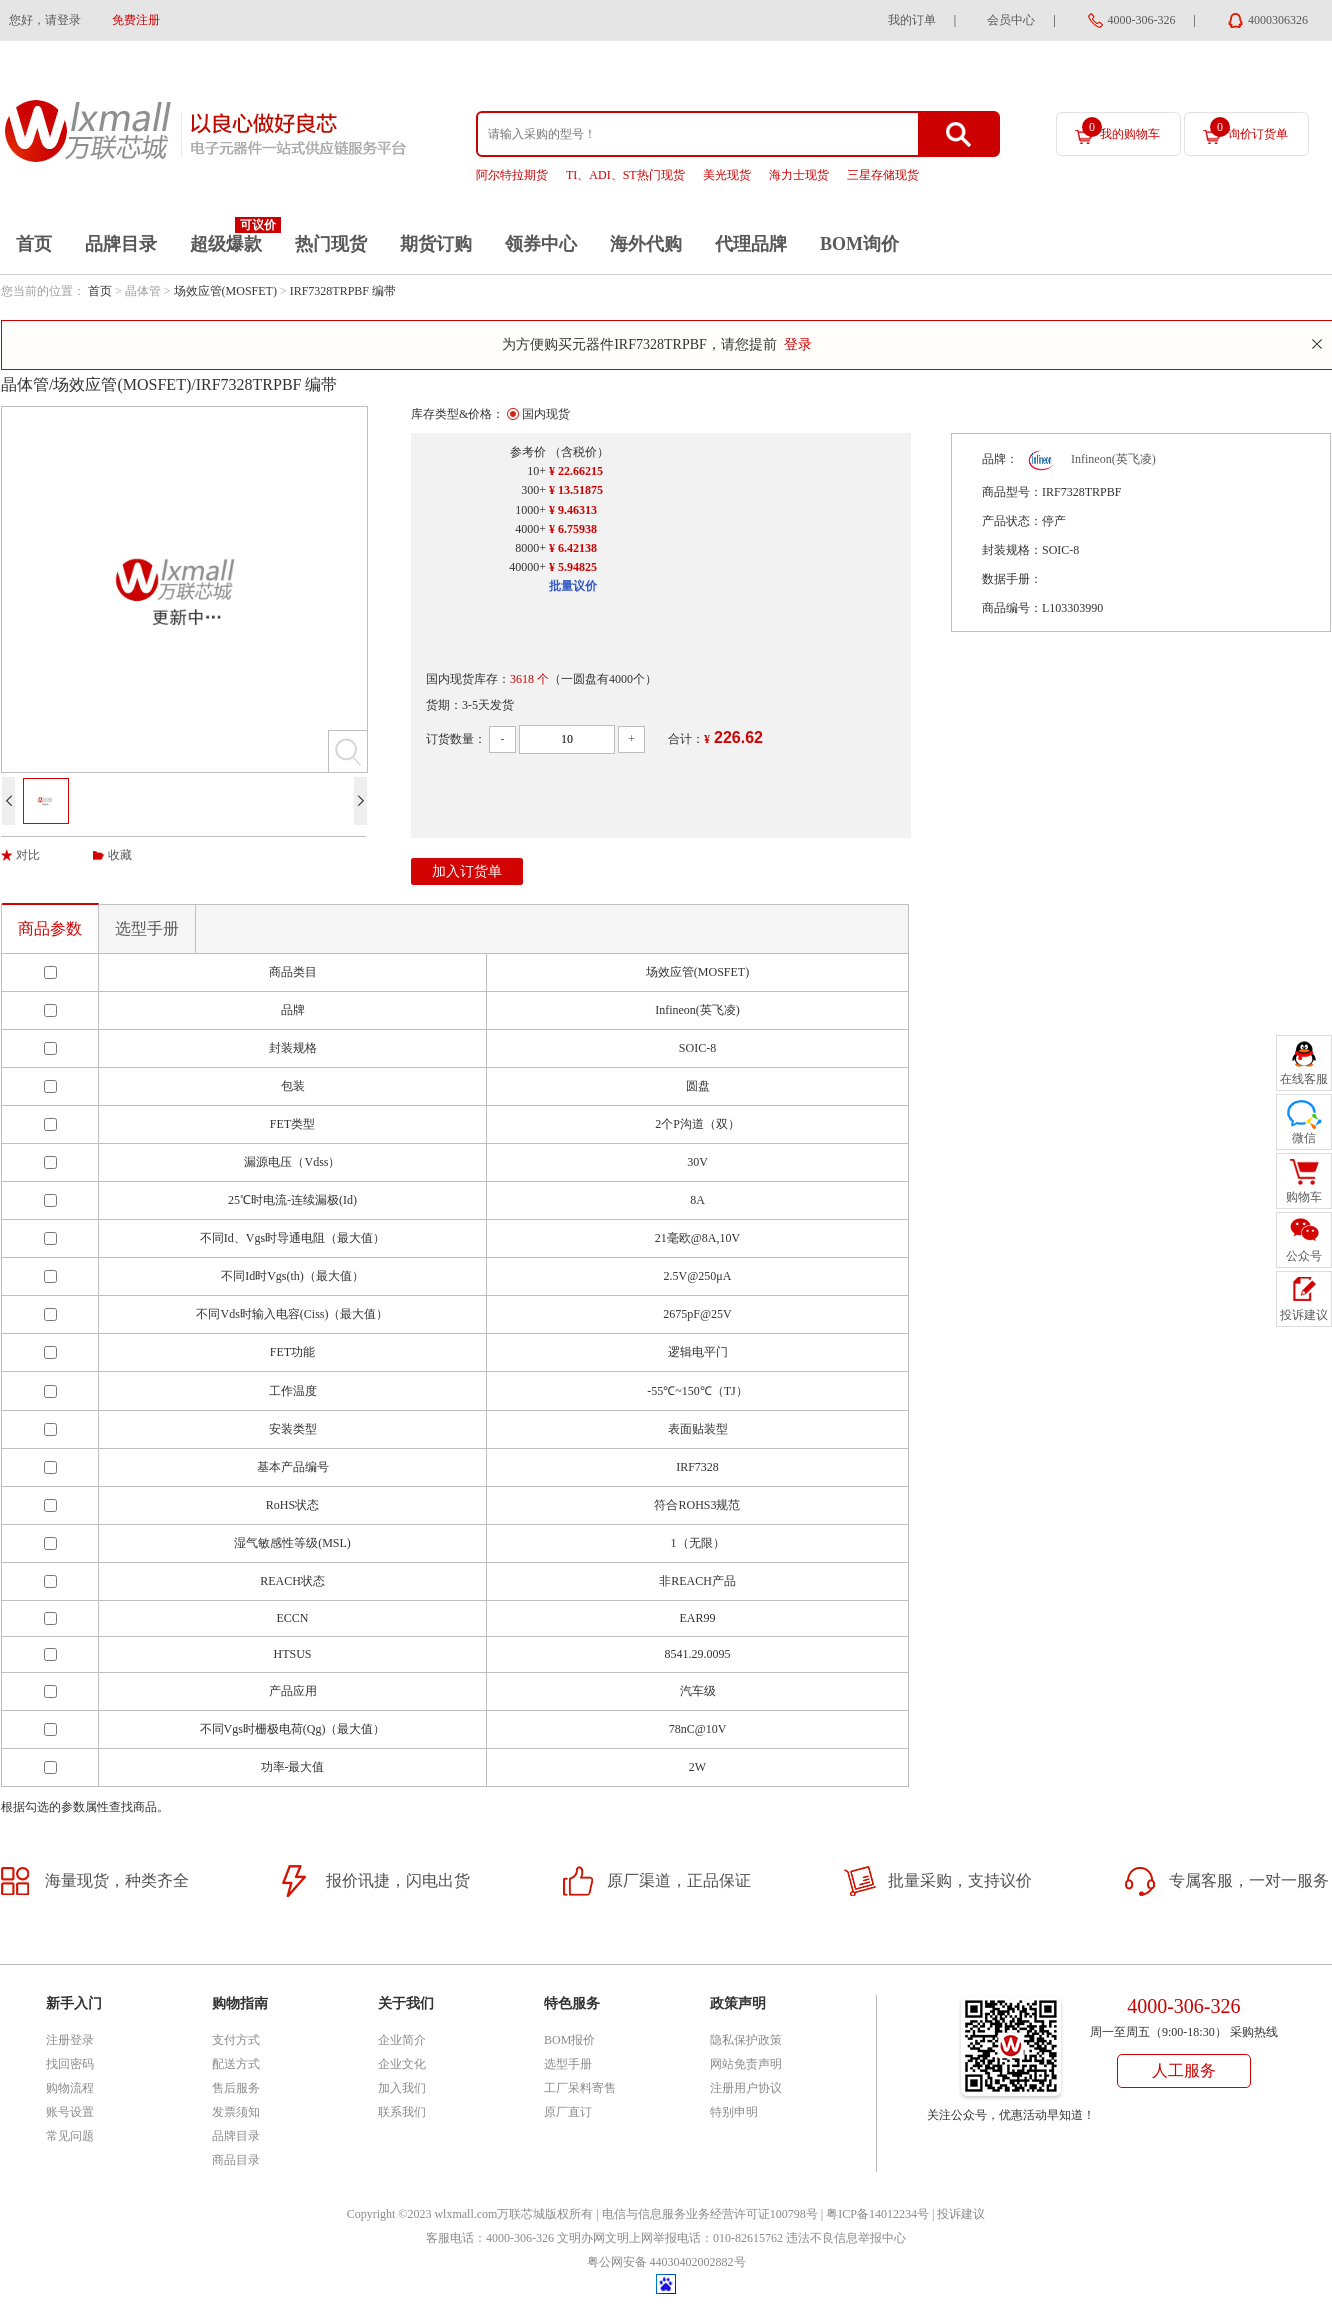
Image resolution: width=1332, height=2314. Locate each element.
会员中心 (1011, 20)
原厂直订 (568, 2112)
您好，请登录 (45, 20)
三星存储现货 (883, 175)
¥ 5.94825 (573, 567)
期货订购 (436, 244)
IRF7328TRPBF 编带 (343, 291)
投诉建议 (961, 2214)
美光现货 (727, 175)
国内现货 (546, 414)
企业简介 (402, 2040)
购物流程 (70, 2088)
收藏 (120, 855)
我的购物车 (1121, 129)
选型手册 (147, 928)
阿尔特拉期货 (512, 175)
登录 (798, 344)
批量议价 (573, 586)
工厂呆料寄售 (580, 2088)
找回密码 (70, 2064)
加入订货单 (467, 871)
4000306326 (1278, 20)
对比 (28, 855)
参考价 (528, 452)
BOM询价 (859, 244)
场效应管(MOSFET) (225, 291)
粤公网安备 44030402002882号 (666, 2262)
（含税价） (579, 452)
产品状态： (1012, 521)
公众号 (1304, 1256)
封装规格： (1012, 550)
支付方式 (236, 2040)
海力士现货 (799, 175)
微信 (1304, 1138)
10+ (536, 471)
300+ (533, 490)
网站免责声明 (746, 2064)
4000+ (530, 529)
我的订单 (912, 20)
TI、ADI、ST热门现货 (625, 175)
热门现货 (331, 244)
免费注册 (136, 20)
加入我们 (402, 2088)
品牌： (1000, 459)
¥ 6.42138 (573, 548)
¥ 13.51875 (576, 490)
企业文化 (402, 2064)
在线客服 (1304, 1079)
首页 (34, 244)
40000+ (527, 567)
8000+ (530, 548)
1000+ (530, 510)
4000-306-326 (1142, 20)
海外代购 (646, 244)
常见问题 (70, 2136)
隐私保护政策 (746, 2040)
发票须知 (236, 2112)
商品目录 (236, 2160)
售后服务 (236, 2088)
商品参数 (50, 928)
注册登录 (70, 2040)
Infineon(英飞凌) (1113, 459)
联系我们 (402, 2112)
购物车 (1304, 1197)
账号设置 (70, 2112)
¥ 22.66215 (576, 471)
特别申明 (734, 2112)
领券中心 (541, 244)
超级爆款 (226, 244)
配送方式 (236, 2064)
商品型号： (1012, 492)
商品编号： (1012, 608)
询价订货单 (1249, 129)
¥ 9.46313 (573, 510)
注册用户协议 (746, 2088)
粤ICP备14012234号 (877, 2214)
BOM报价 (569, 2040)
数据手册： (1012, 579)
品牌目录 (121, 244)
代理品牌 (751, 244)
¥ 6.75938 (573, 529)
